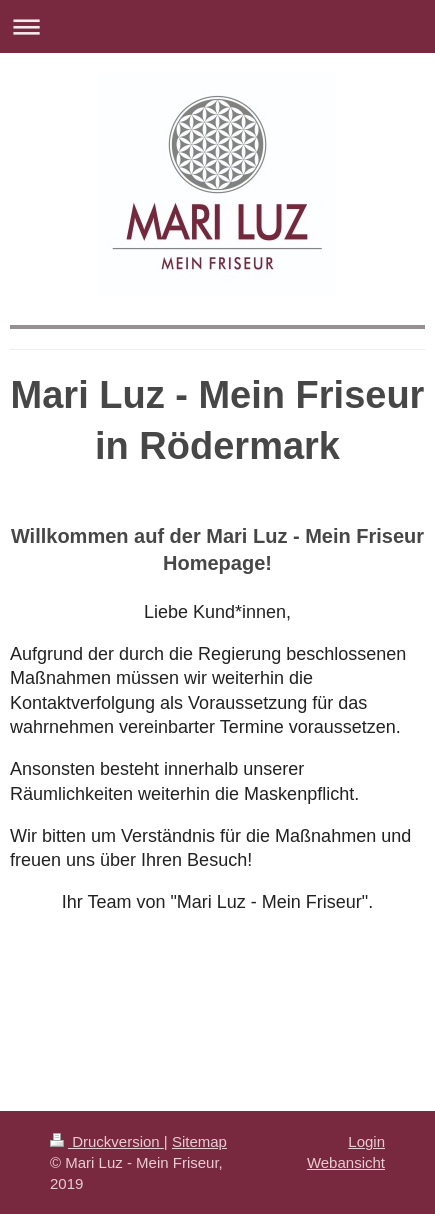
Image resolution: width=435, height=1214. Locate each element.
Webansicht (346, 1162)
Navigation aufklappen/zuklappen (217, 26)
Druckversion (107, 1141)
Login (366, 1141)
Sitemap (199, 1141)
